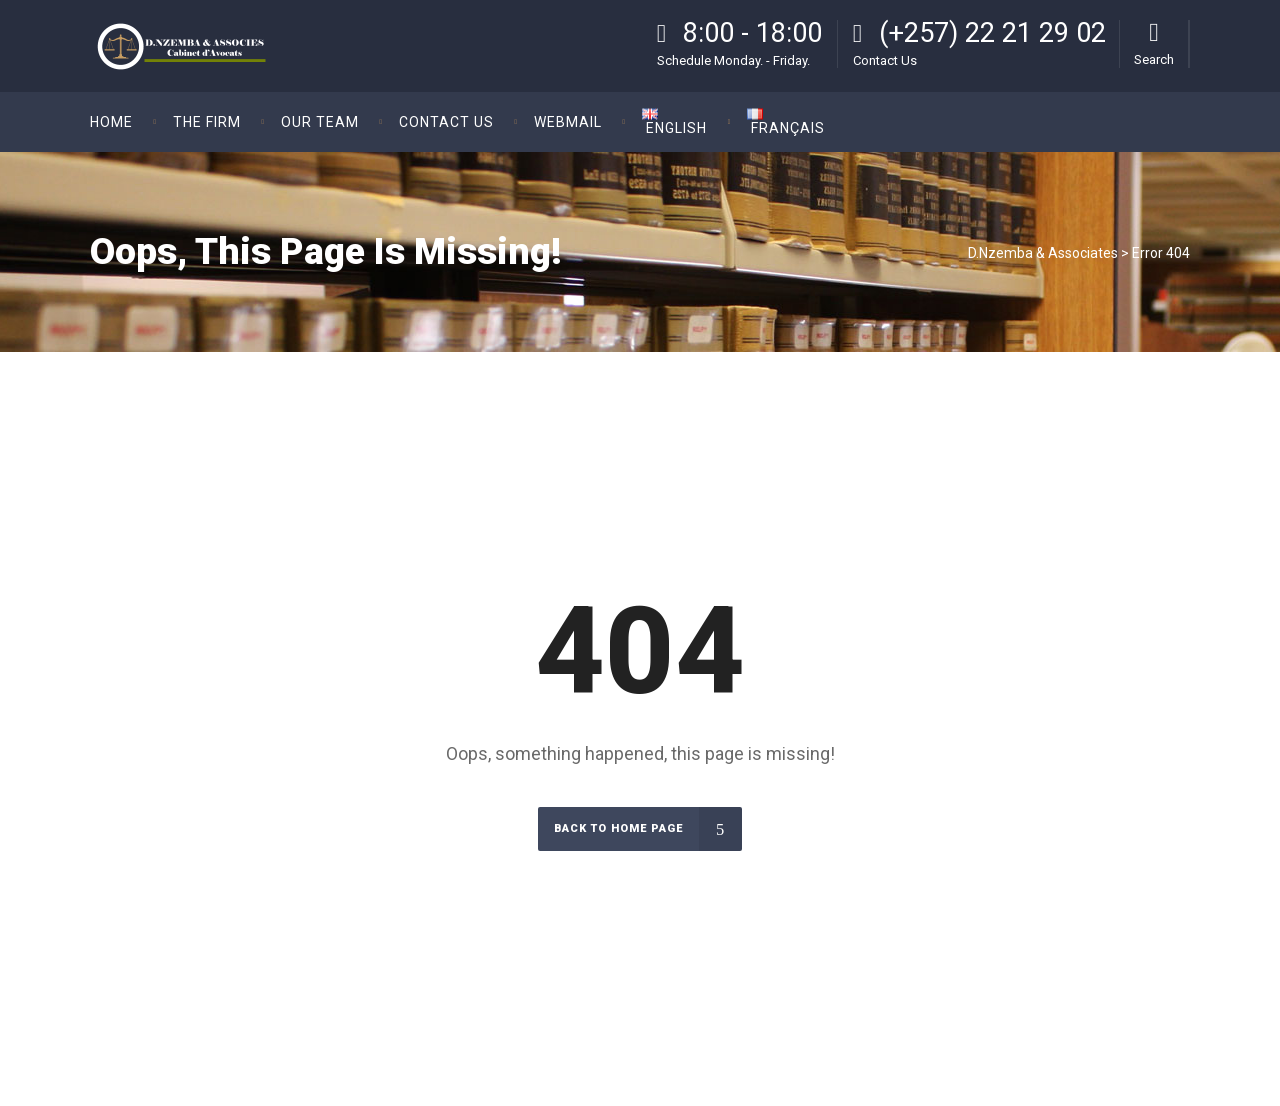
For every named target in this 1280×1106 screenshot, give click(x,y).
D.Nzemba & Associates (1043, 253)
